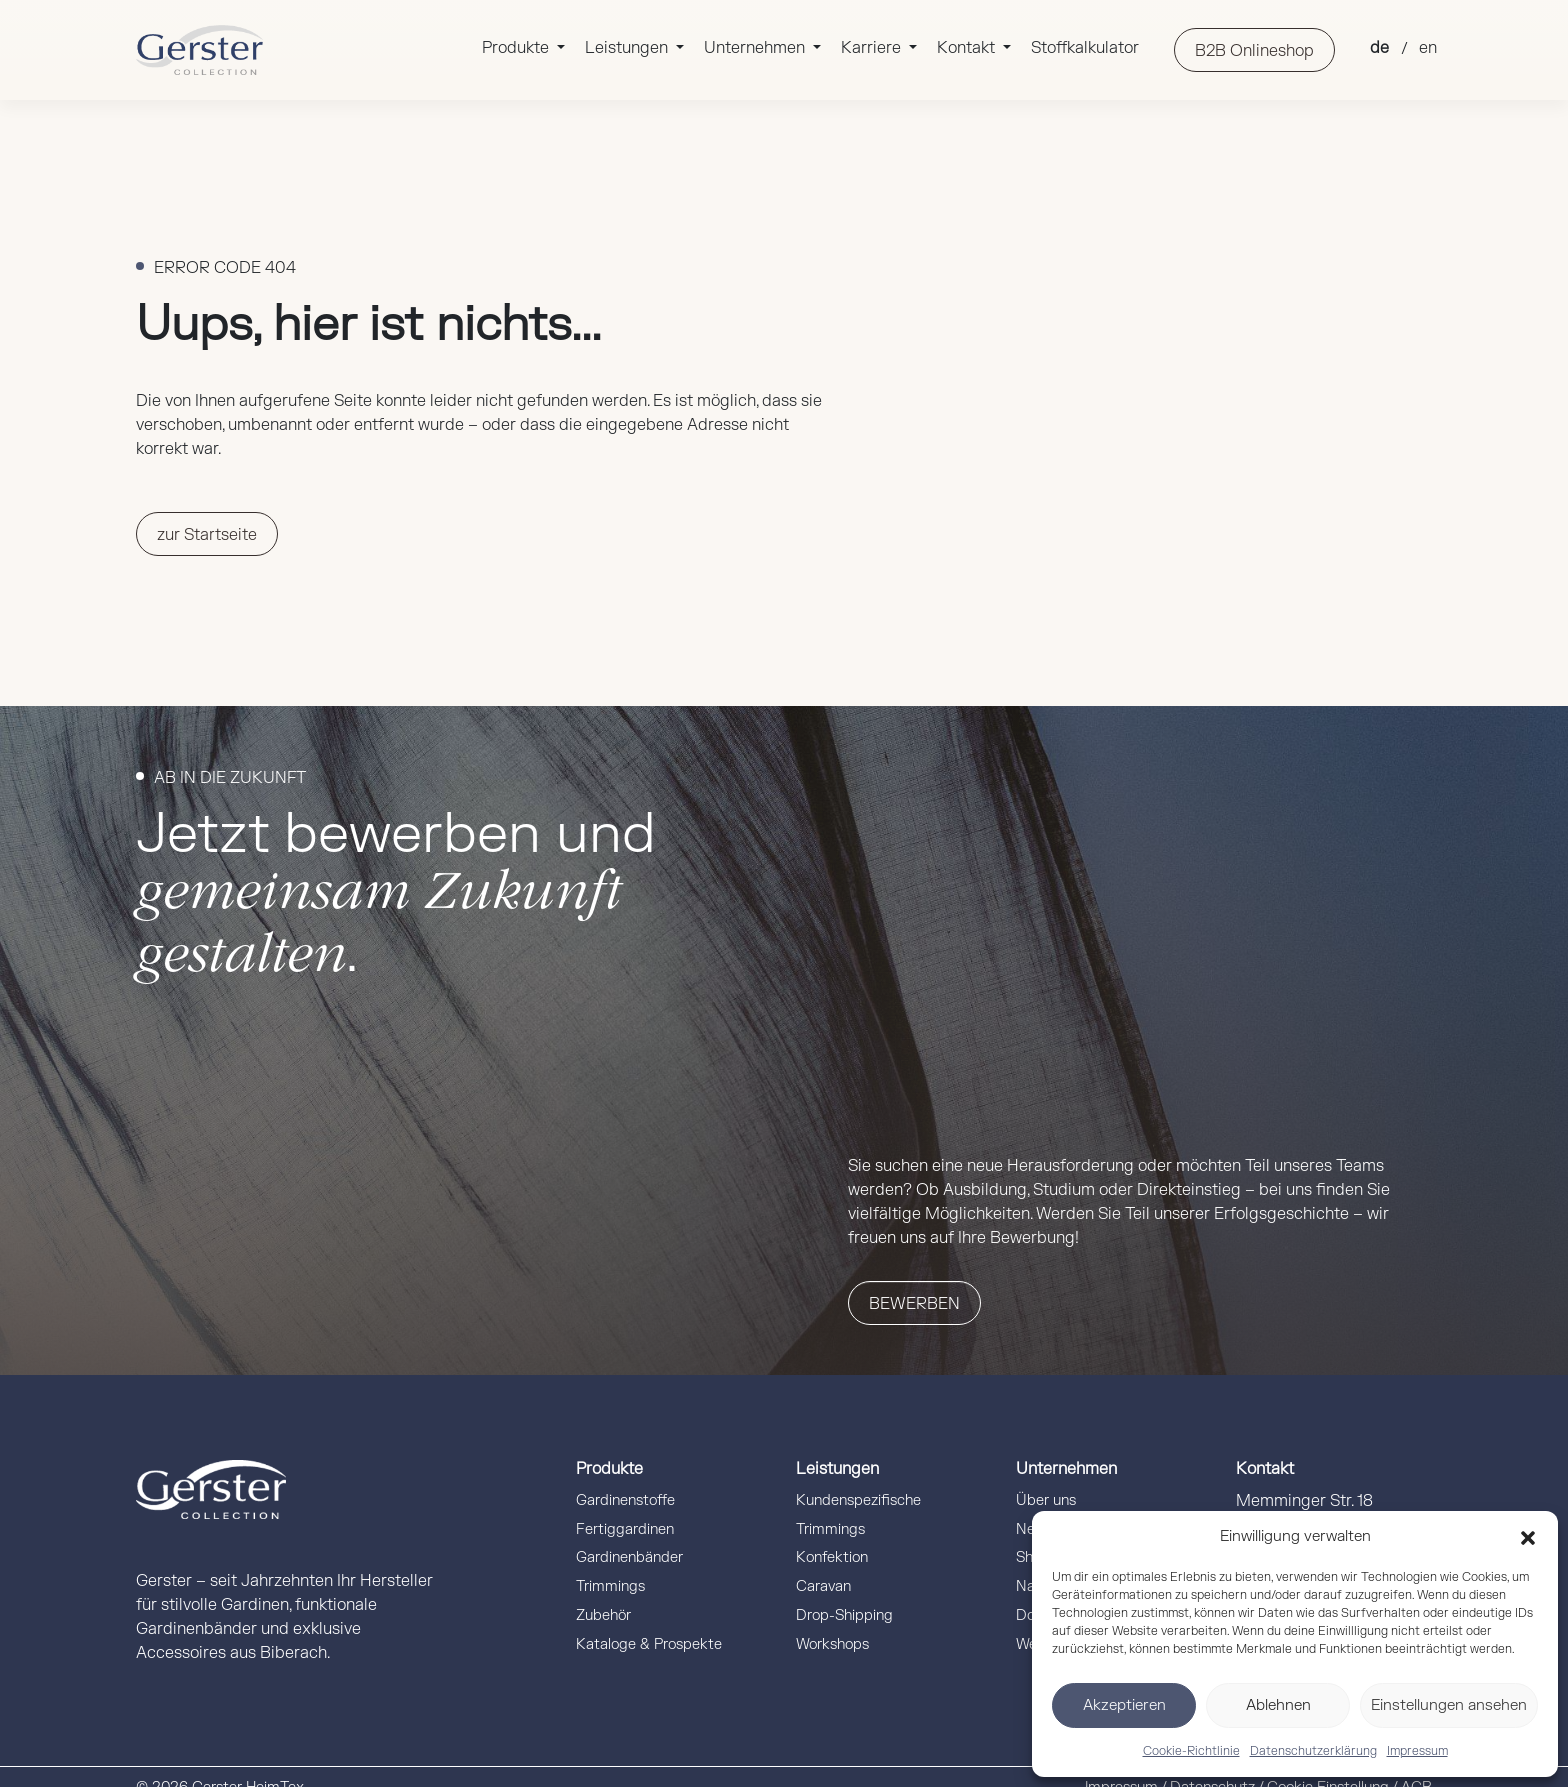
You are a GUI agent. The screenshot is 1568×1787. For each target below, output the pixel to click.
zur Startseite (207, 535)
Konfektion (832, 1557)
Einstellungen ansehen (1449, 1705)
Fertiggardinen (625, 1529)
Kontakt (968, 48)
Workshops (832, 1644)
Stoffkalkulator (1085, 48)
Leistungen (628, 48)
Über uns (1046, 1500)
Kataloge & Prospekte (649, 1644)
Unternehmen (756, 48)
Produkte (517, 48)
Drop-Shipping (844, 1615)
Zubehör (603, 1615)
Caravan (823, 1586)
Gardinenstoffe (625, 1500)
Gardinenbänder (629, 1557)
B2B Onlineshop (1254, 51)
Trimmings (610, 1586)
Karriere (873, 48)
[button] (1528, 1537)
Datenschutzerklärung (1313, 1751)
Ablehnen (1278, 1705)
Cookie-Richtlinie (1191, 1751)
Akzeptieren (1124, 1705)
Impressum (1417, 1751)
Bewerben (914, 1304)
